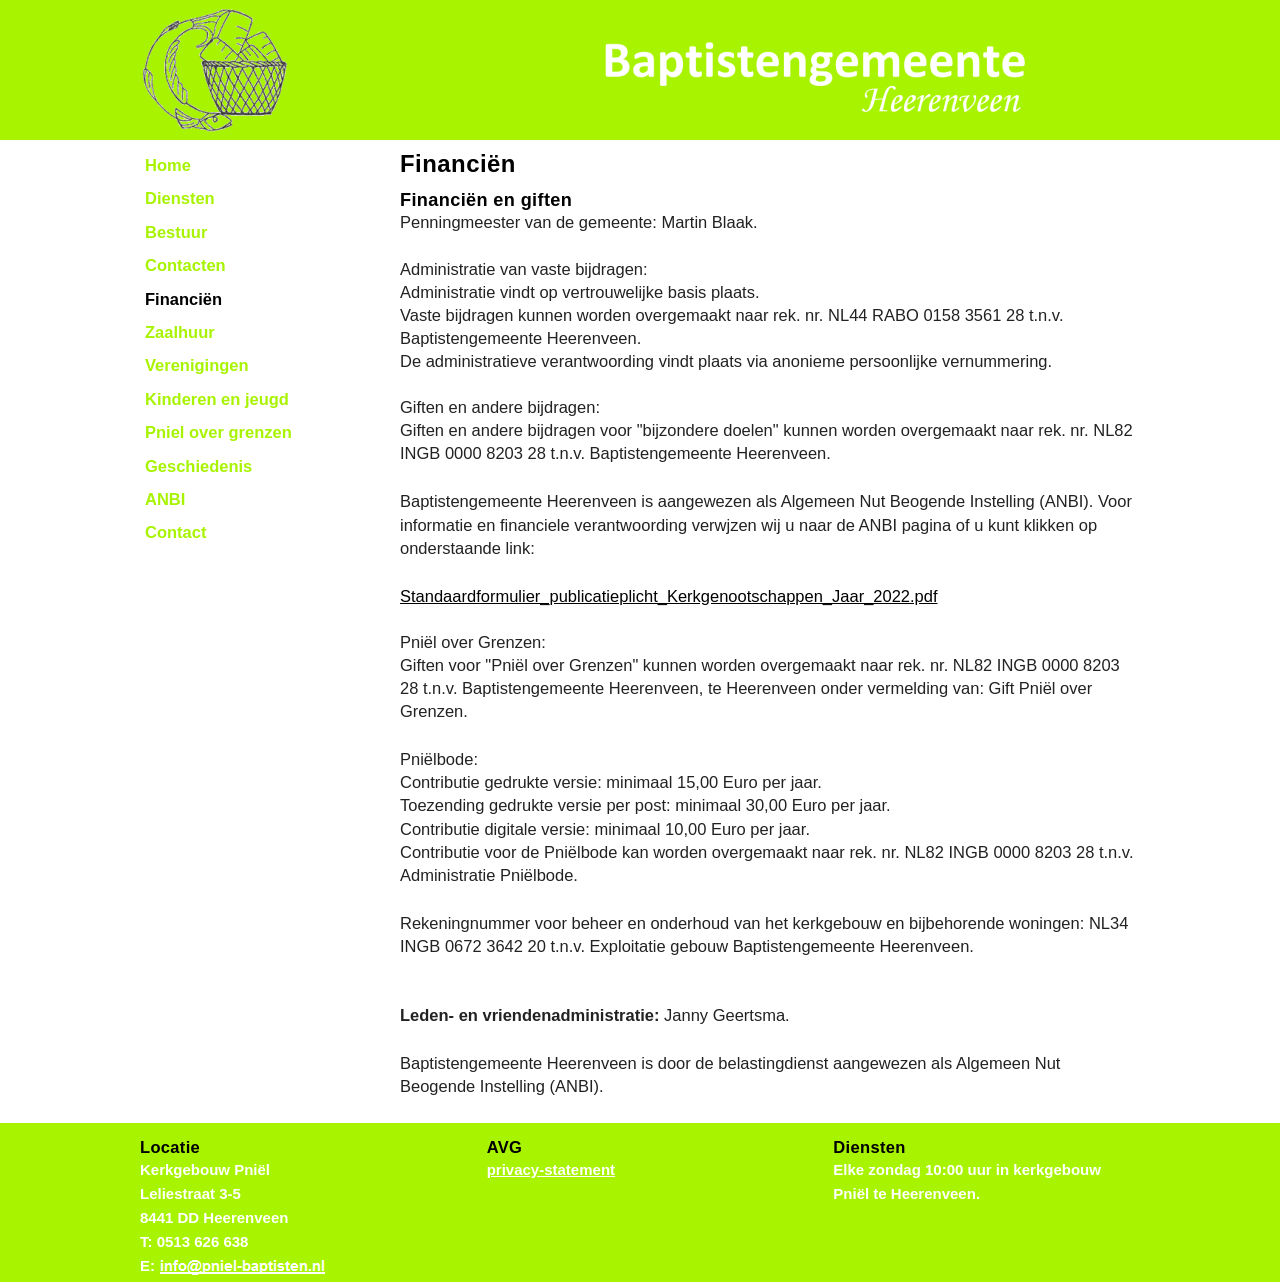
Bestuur (176, 232)
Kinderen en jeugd (217, 399)
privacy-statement (551, 1169)
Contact (175, 532)
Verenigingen (197, 365)
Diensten (180, 198)
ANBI (165, 499)
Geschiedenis (198, 466)
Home (168, 165)
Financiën (183, 299)
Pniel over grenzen (218, 432)
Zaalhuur (180, 332)
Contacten (185, 265)
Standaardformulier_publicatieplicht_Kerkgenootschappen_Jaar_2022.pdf (669, 596)
